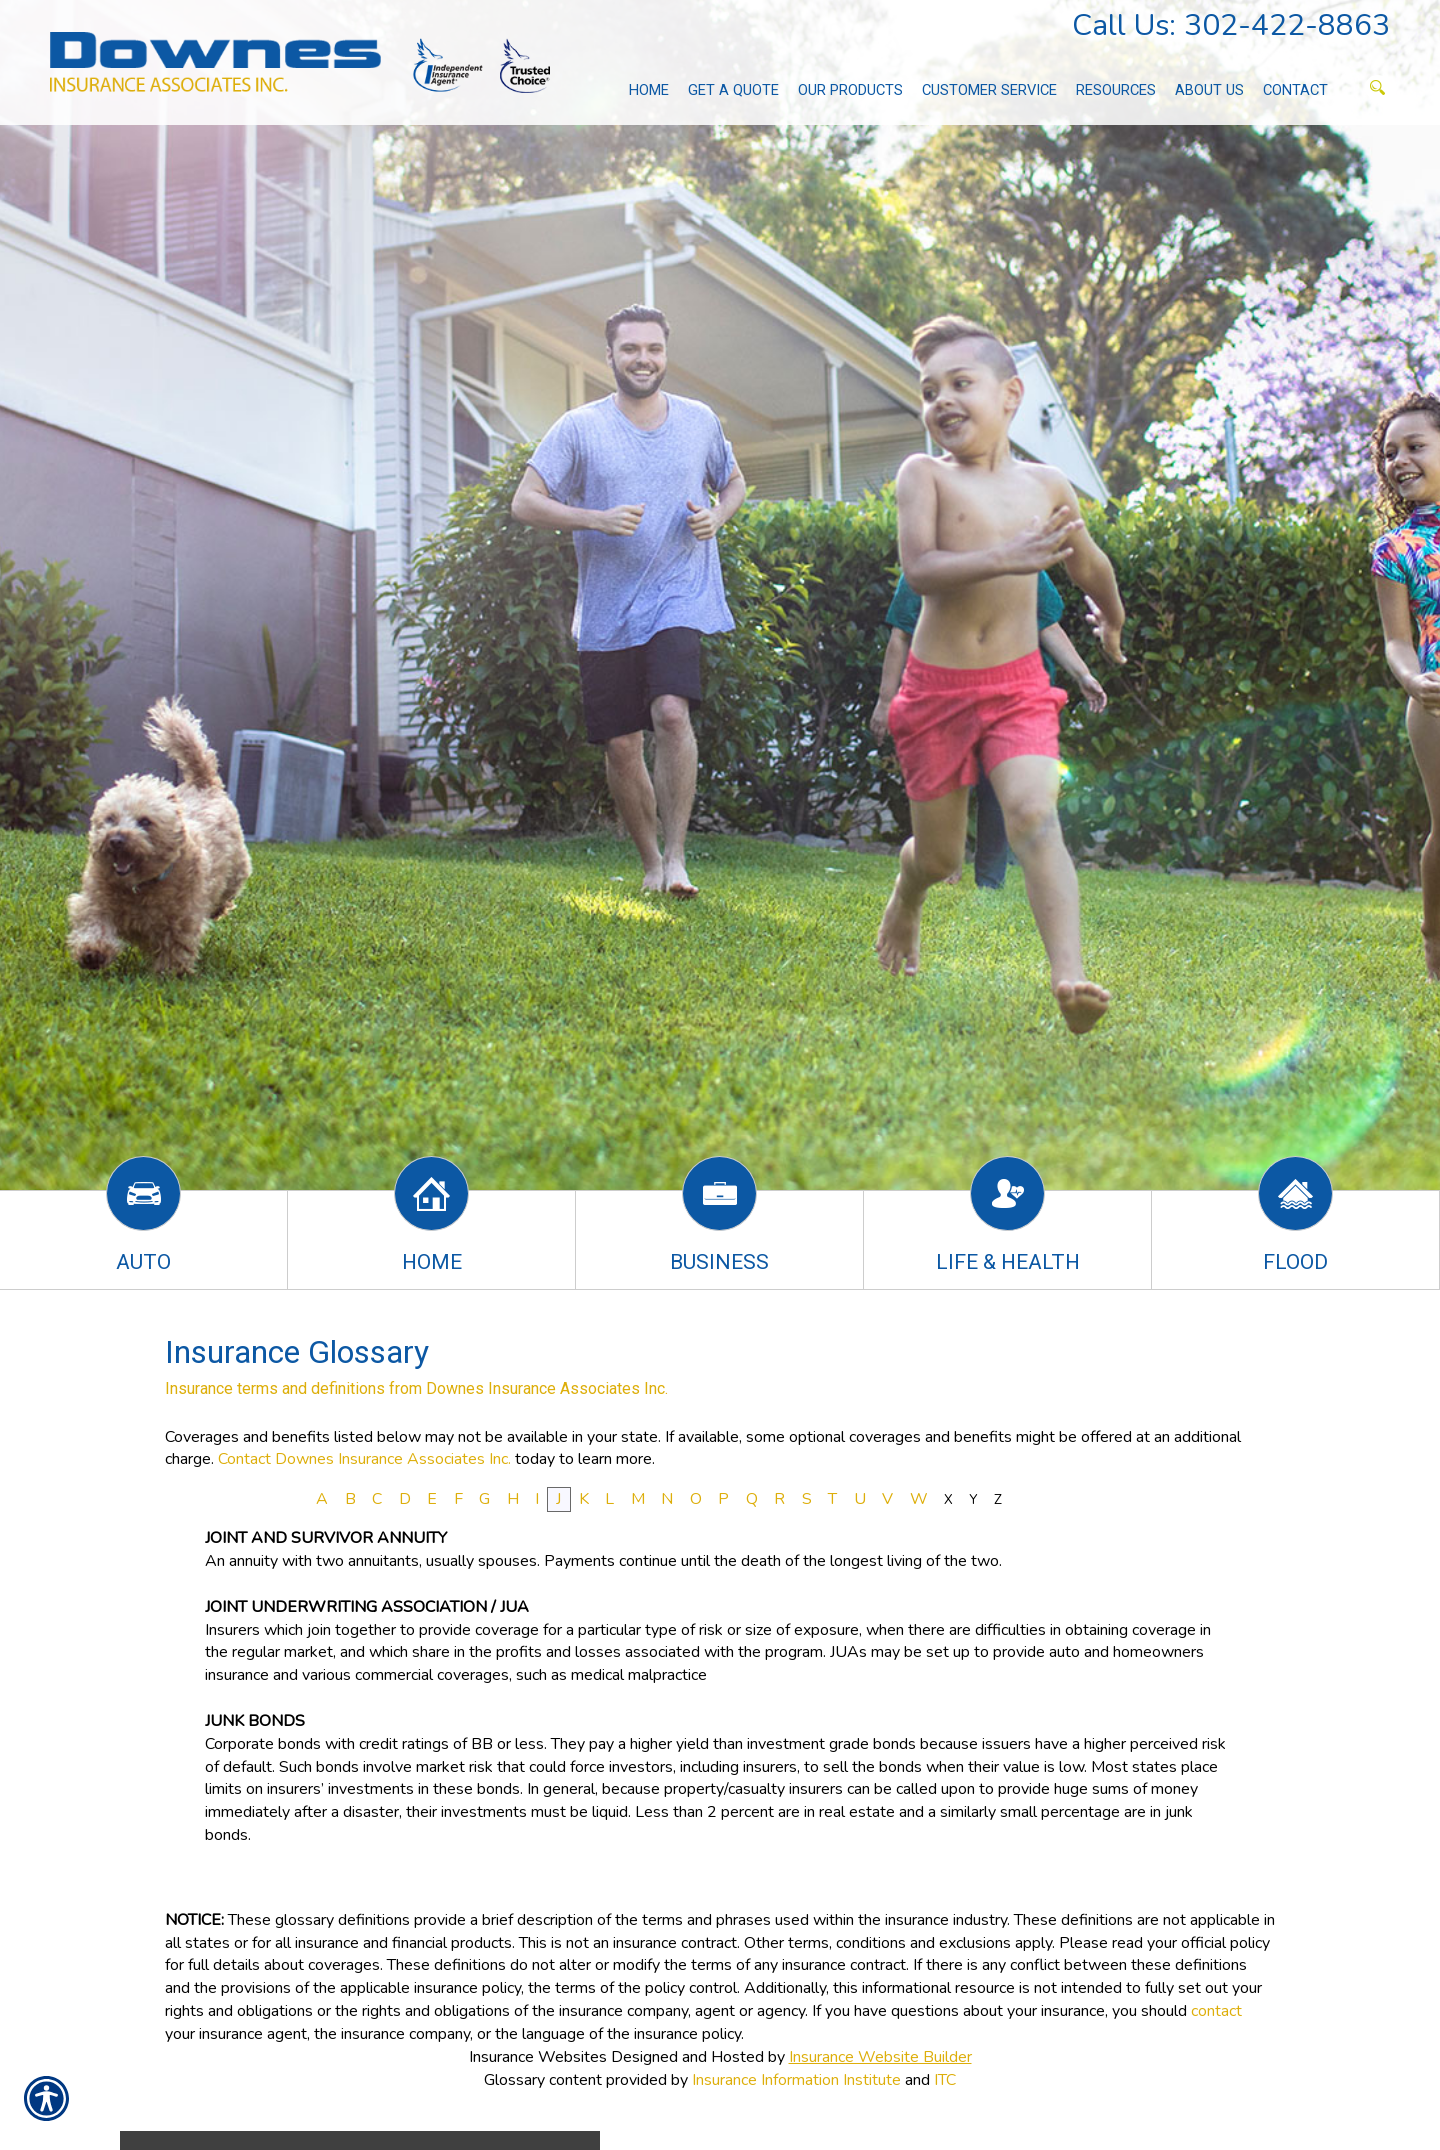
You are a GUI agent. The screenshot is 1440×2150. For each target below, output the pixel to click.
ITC (945, 2080)
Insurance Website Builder (880, 2057)
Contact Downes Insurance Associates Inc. (364, 1459)
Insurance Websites (538, 2057)
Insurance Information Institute (796, 2080)
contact (1216, 2011)
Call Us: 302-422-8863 (1231, 25)
